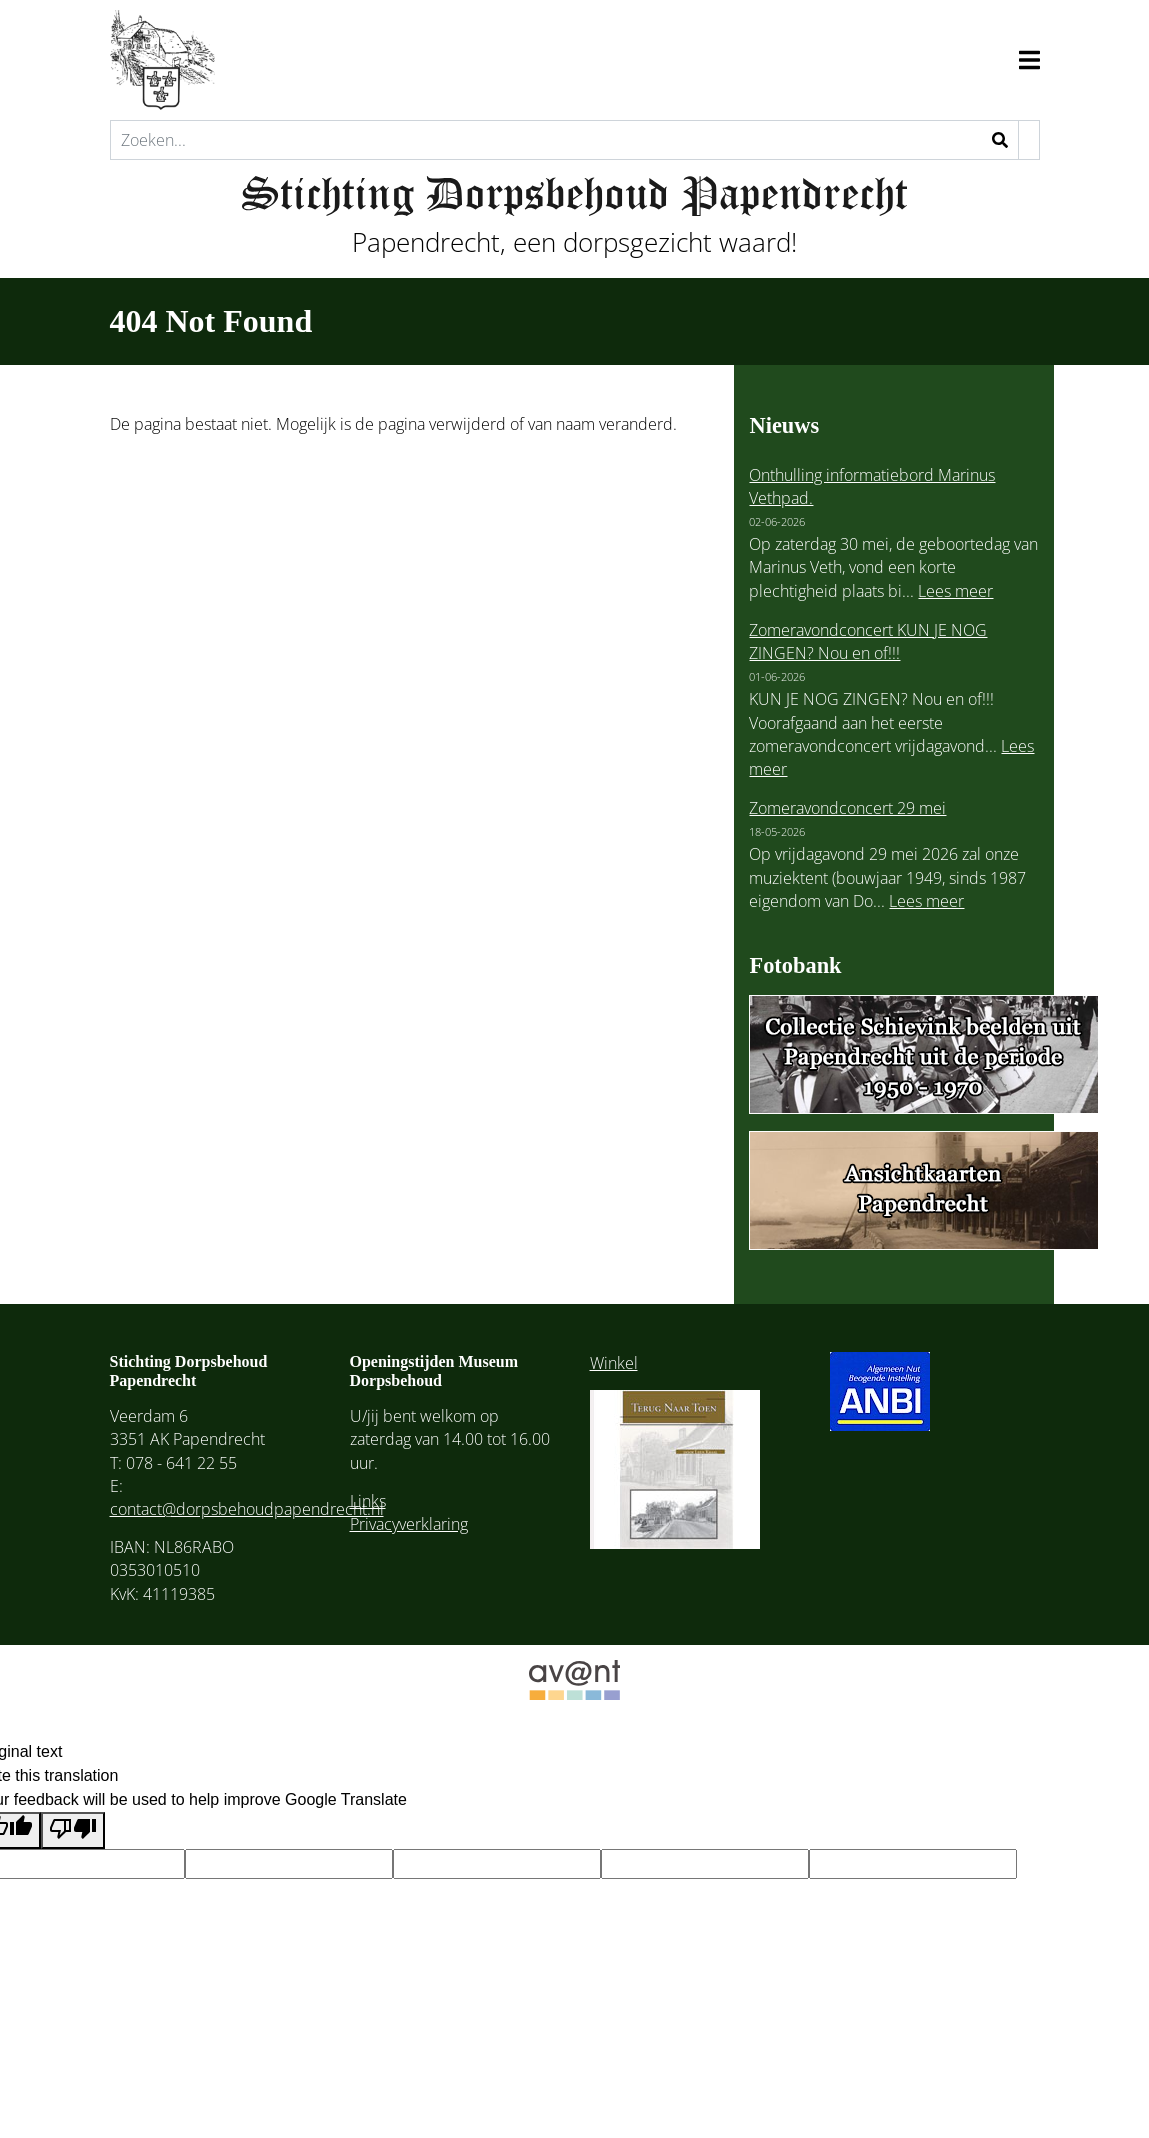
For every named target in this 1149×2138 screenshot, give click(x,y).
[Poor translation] (73, 1830)
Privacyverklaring (409, 1524)
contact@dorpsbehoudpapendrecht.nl (247, 1509)
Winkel (614, 1363)
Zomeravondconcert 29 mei (847, 808)
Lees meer (955, 591)
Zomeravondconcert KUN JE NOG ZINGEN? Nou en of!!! (868, 641)
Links (368, 1501)
